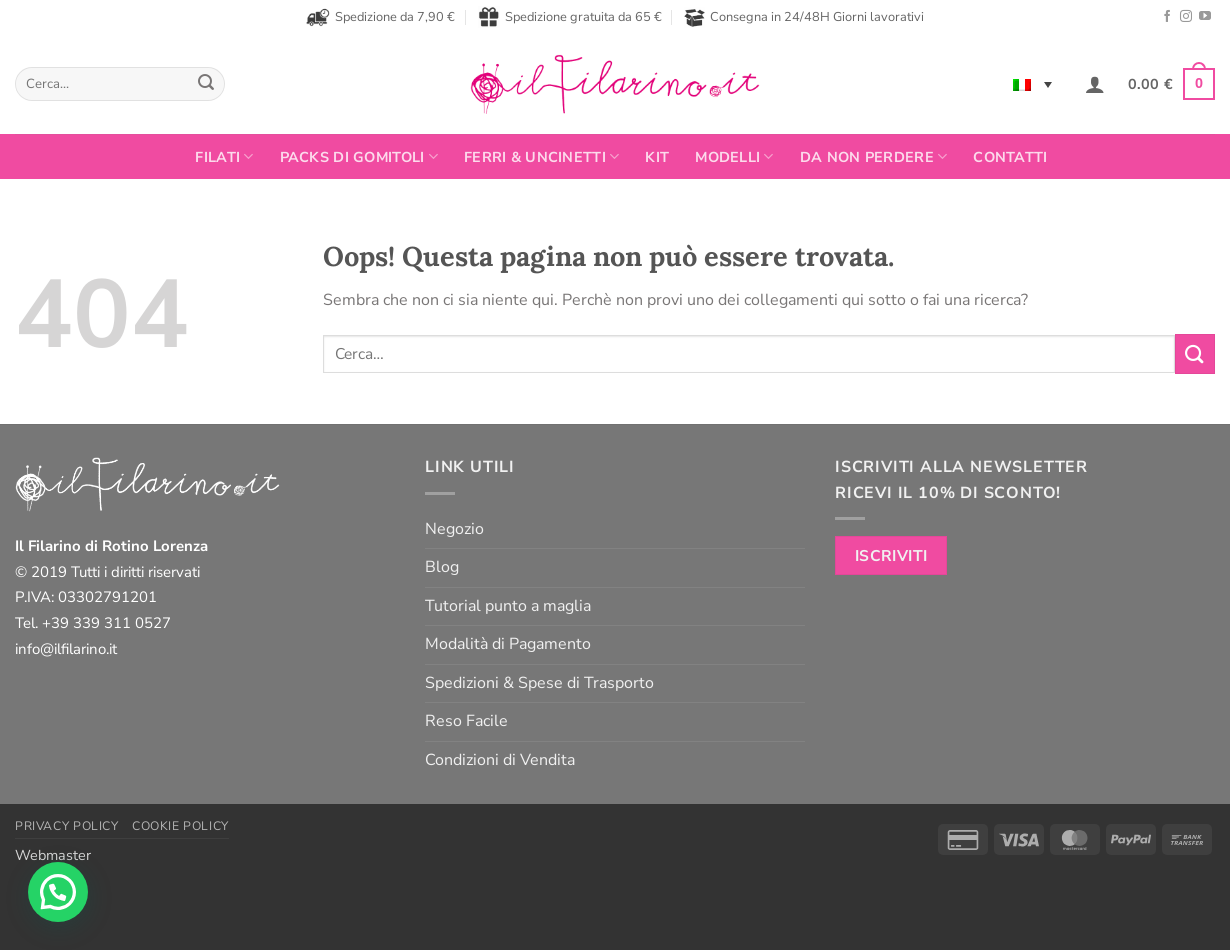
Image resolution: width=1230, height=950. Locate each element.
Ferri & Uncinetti (541, 157)
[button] (1095, 84)
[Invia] (206, 84)
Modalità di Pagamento (508, 644)
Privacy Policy (67, 826)
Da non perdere (874, 157)
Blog (442, 567)
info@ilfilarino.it (66, 649)
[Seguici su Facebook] (1167, 17)
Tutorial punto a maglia (508, 606)
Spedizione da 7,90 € (380, 17)
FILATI (224, 157)
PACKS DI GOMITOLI (359, 157)
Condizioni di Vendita (500, 760)
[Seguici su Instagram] (1186, 17)
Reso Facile (466, 721)
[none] (1032, 84)
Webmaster (53, 855)
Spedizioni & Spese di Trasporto (539, 683)
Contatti (1010, 157)
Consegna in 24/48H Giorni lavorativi (804, 17)
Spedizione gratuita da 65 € (570, 17)
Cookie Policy (180, 826)
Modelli (734, 157)
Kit (657, 157)
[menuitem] (1032, 84)
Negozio (454, 529)
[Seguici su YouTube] (1205, 17)
